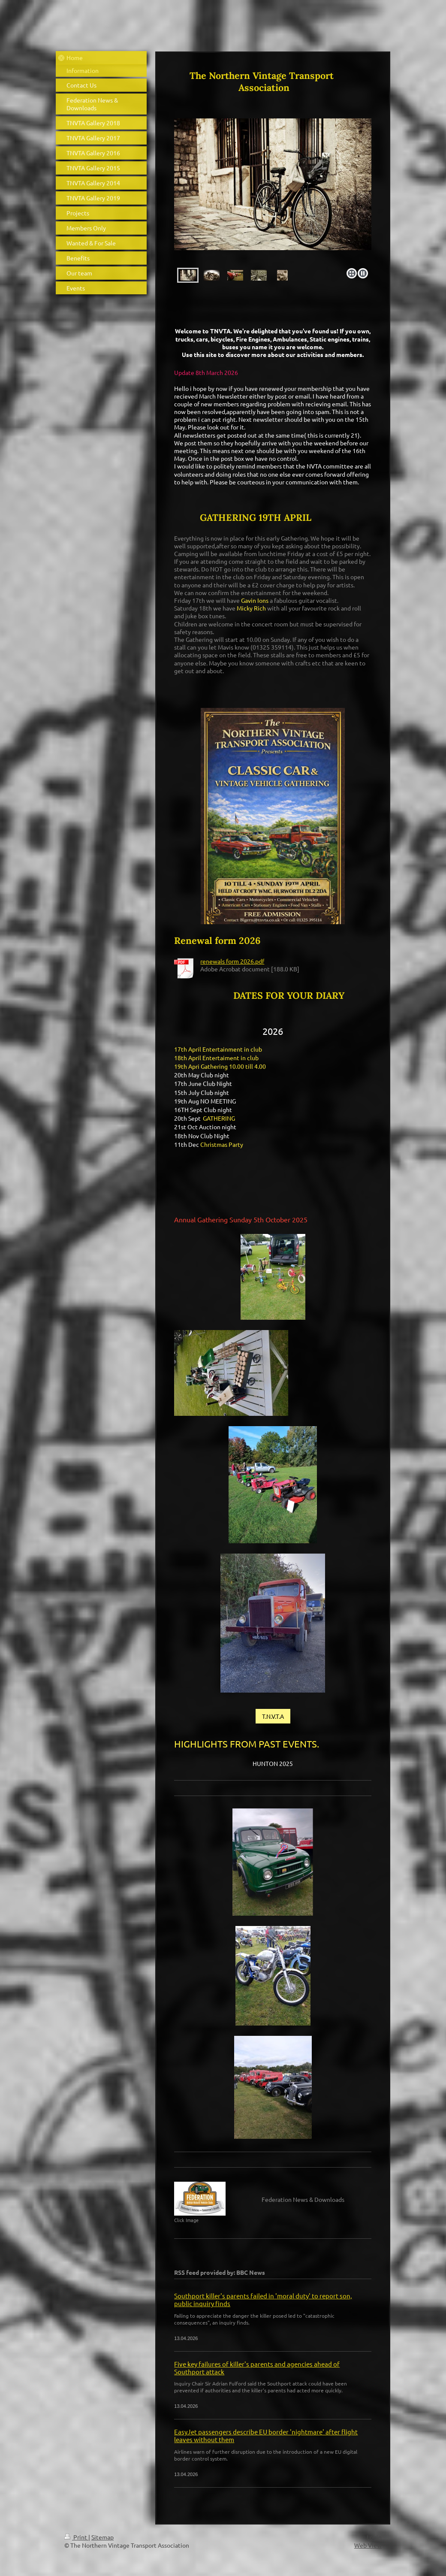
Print (76, 2537)
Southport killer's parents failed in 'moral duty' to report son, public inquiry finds (263, 2299)
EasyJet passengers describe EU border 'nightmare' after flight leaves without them (266, 2435)
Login (374, 2537)
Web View (368, 2545)
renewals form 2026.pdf (232, 961)
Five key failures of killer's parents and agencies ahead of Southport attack (257, 2368)
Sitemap (102, 2537)
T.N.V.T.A (273, 1716)
